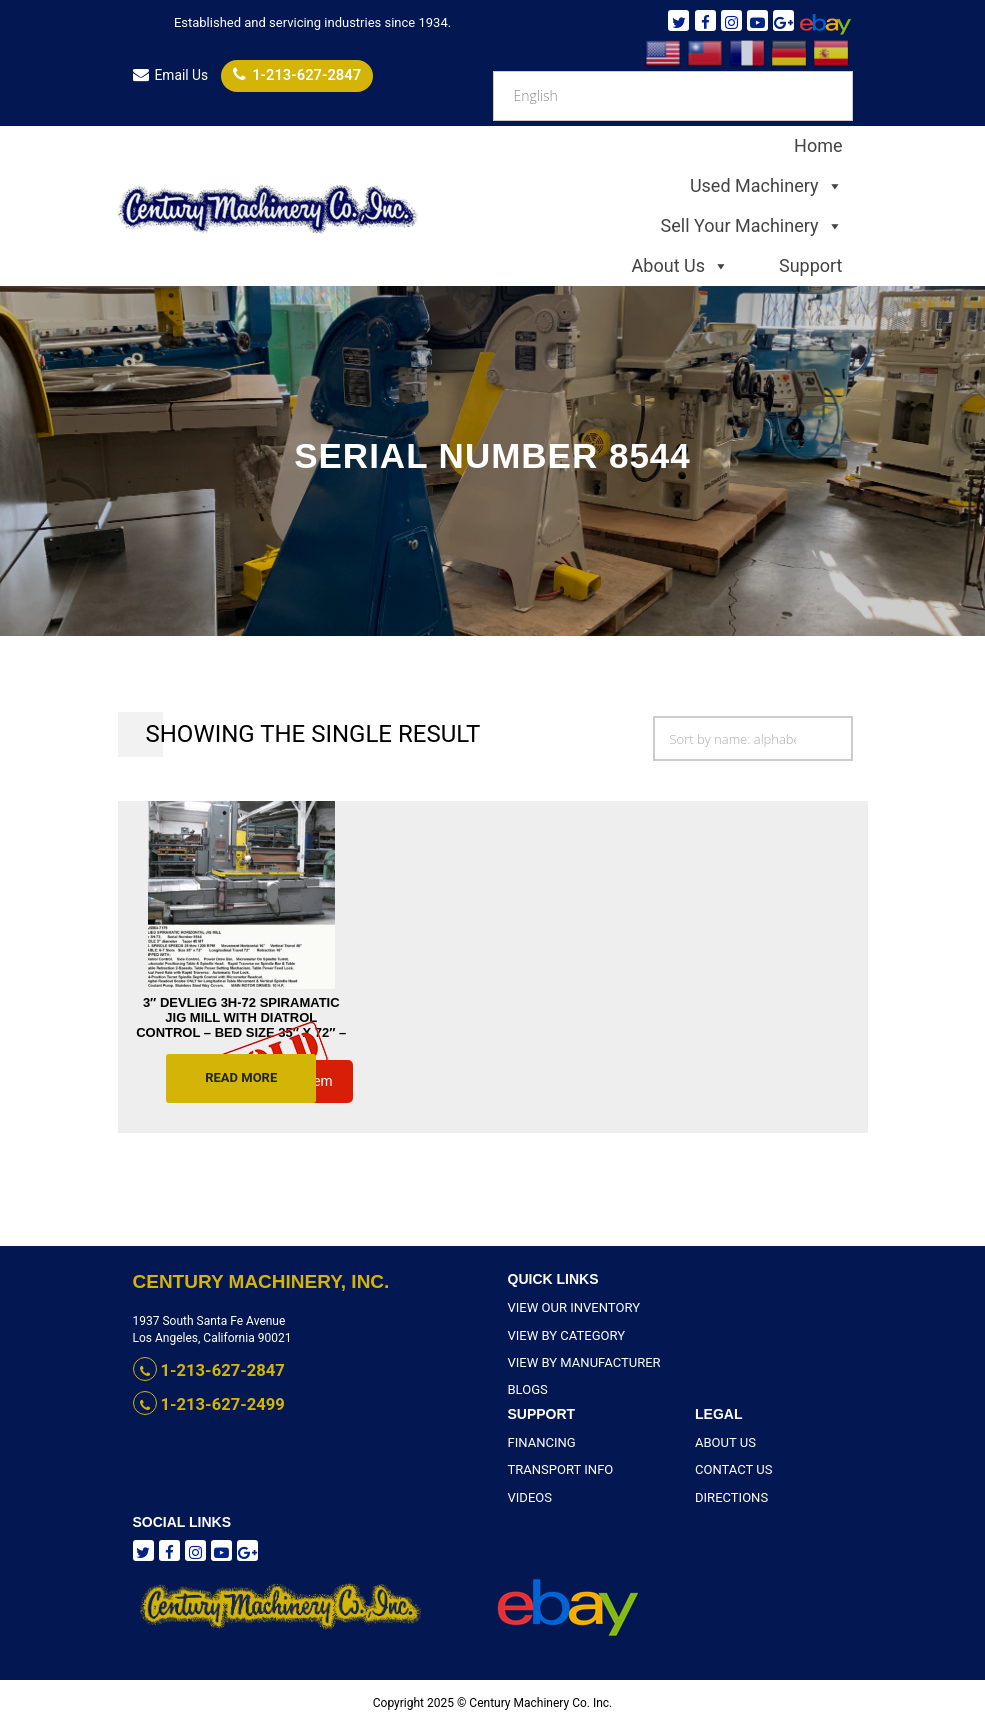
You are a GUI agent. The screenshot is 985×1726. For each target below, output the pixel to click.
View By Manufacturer (578, 1362)
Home (818, 145)
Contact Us (730, 1470)
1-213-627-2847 (288, 74)
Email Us (169, 75)
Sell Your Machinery (752, 226)
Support (811, 265)
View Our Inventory (569, 1308)
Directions (728, 1497)
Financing (539, 1443)
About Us (680, 266)
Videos (528, 1497)
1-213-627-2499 (199, 1403)
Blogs (526, 1389)
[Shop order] (753, 738)
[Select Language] (673, 96)
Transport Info (556, 1470)
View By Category (562, 1335)
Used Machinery (766, 186)
